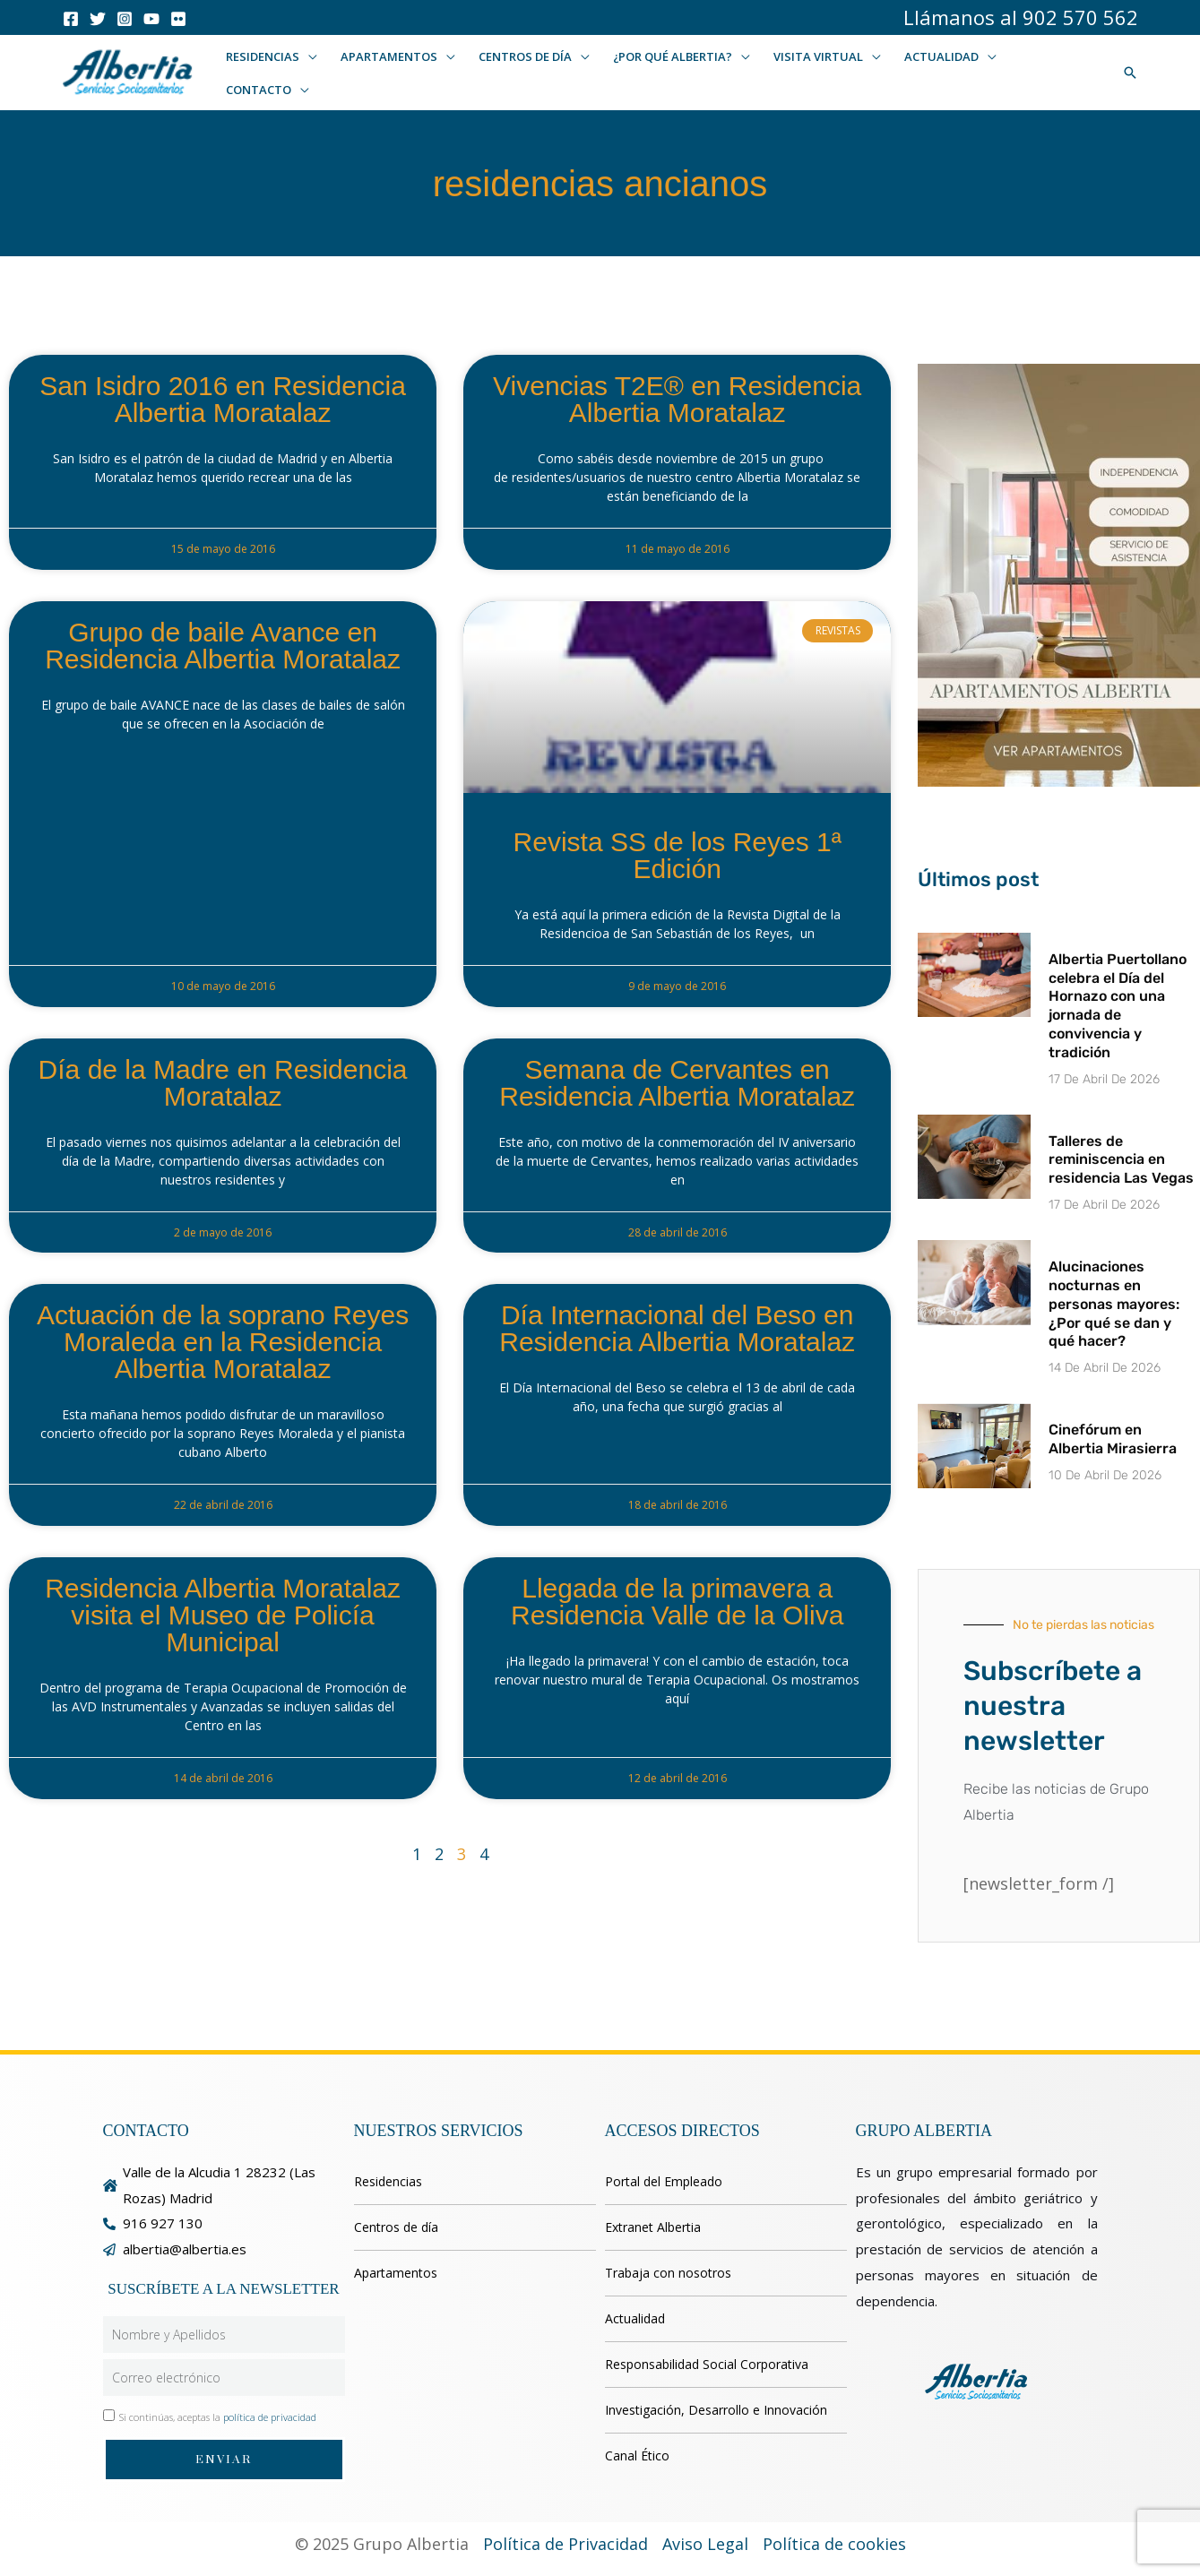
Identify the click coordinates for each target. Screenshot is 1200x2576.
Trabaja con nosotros (668, 2272)
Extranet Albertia (653, 2227)
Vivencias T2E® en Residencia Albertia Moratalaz (677, 399)
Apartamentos (395, 2272)
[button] (308, 56)
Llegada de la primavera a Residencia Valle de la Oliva (677, 1601)
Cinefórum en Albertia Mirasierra (1113, 1439)
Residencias (388, 2181)
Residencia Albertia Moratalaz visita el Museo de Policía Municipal (223, 1615)
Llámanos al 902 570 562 (1020, 17)
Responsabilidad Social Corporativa (706, 2364)
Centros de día (396, 2227)
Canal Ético (637, 2455)
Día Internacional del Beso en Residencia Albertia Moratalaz (677, 1328)
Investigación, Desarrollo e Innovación (716, 2409)
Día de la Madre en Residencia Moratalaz (223, 1083)
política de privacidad (269, 2417)
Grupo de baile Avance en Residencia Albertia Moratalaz (223, 645)
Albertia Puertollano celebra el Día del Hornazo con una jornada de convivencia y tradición (1118, 1006)
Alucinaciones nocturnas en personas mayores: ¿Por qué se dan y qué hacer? (1114, 1303)
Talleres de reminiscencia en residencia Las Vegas (1121, 1160)
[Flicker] (178, 19)
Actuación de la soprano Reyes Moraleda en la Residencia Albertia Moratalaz (223, 1341)
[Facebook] (71, 19)
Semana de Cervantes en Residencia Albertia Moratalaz (677, 1083)
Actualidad (635, 2318)
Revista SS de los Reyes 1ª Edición (678, 855)
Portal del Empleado (663, 2181)
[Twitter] (98, 19)
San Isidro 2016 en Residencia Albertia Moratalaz (222, 399)
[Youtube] (151, 19)
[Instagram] (125, 19)
